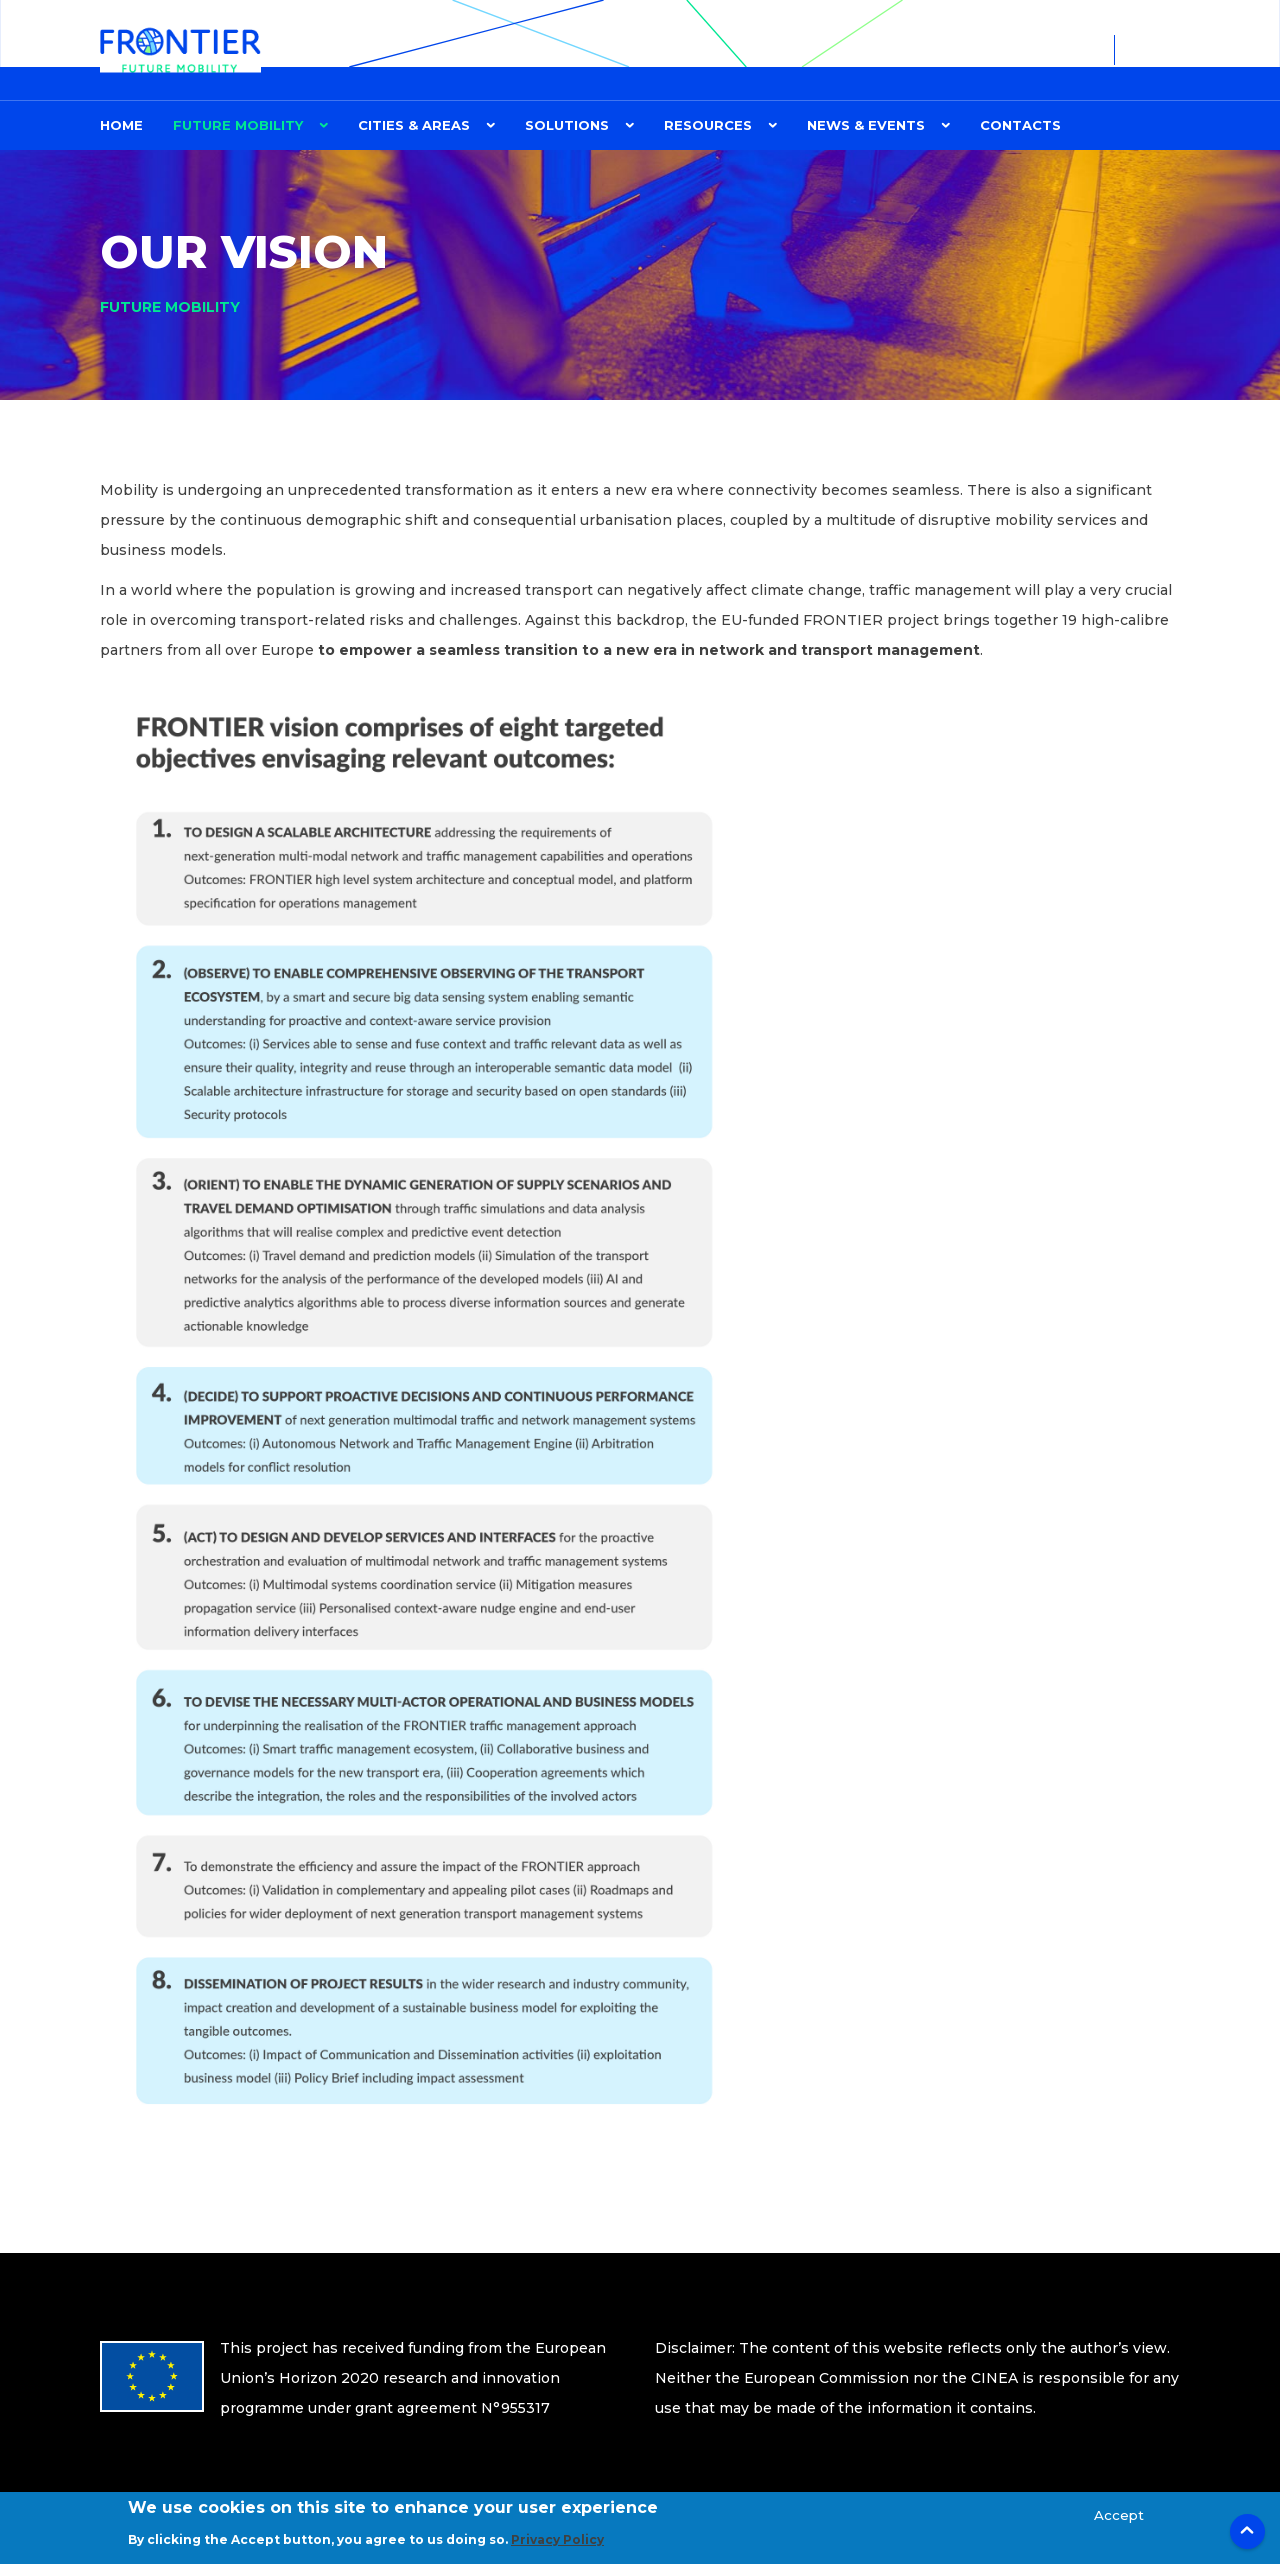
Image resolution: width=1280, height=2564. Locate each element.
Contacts (1020, 125)
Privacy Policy (557, 2542)
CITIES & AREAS (414, 125)
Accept (1119, 2517)
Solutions (567, 125)
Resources (708, 125)
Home (121, 125)
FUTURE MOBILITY (238, 125)
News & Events (866, 125)
